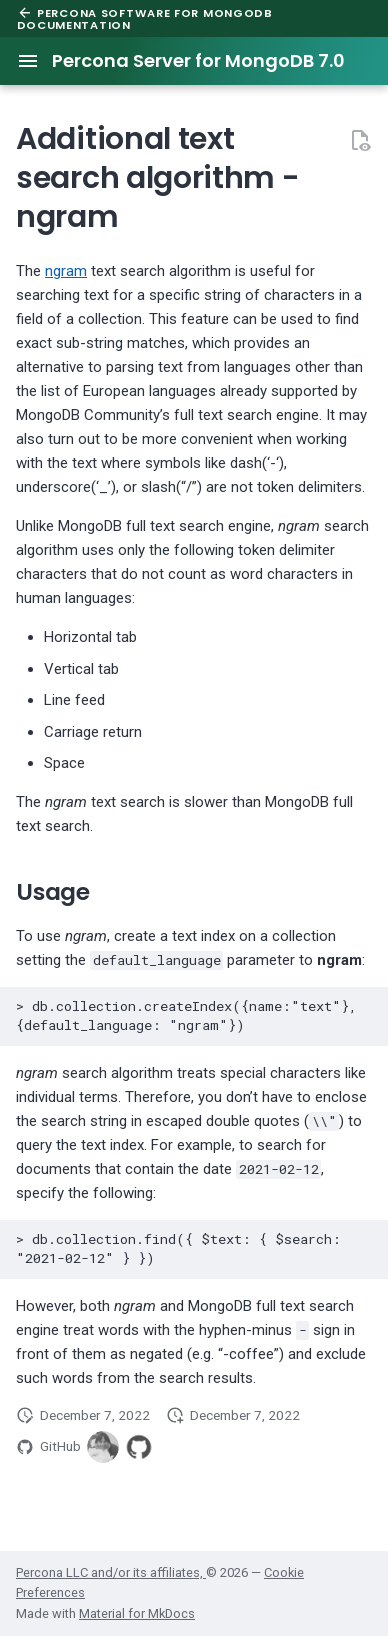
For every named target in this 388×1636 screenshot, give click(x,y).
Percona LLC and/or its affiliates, (111, 1572)
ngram (66, 271)
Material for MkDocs (137, 1613)
